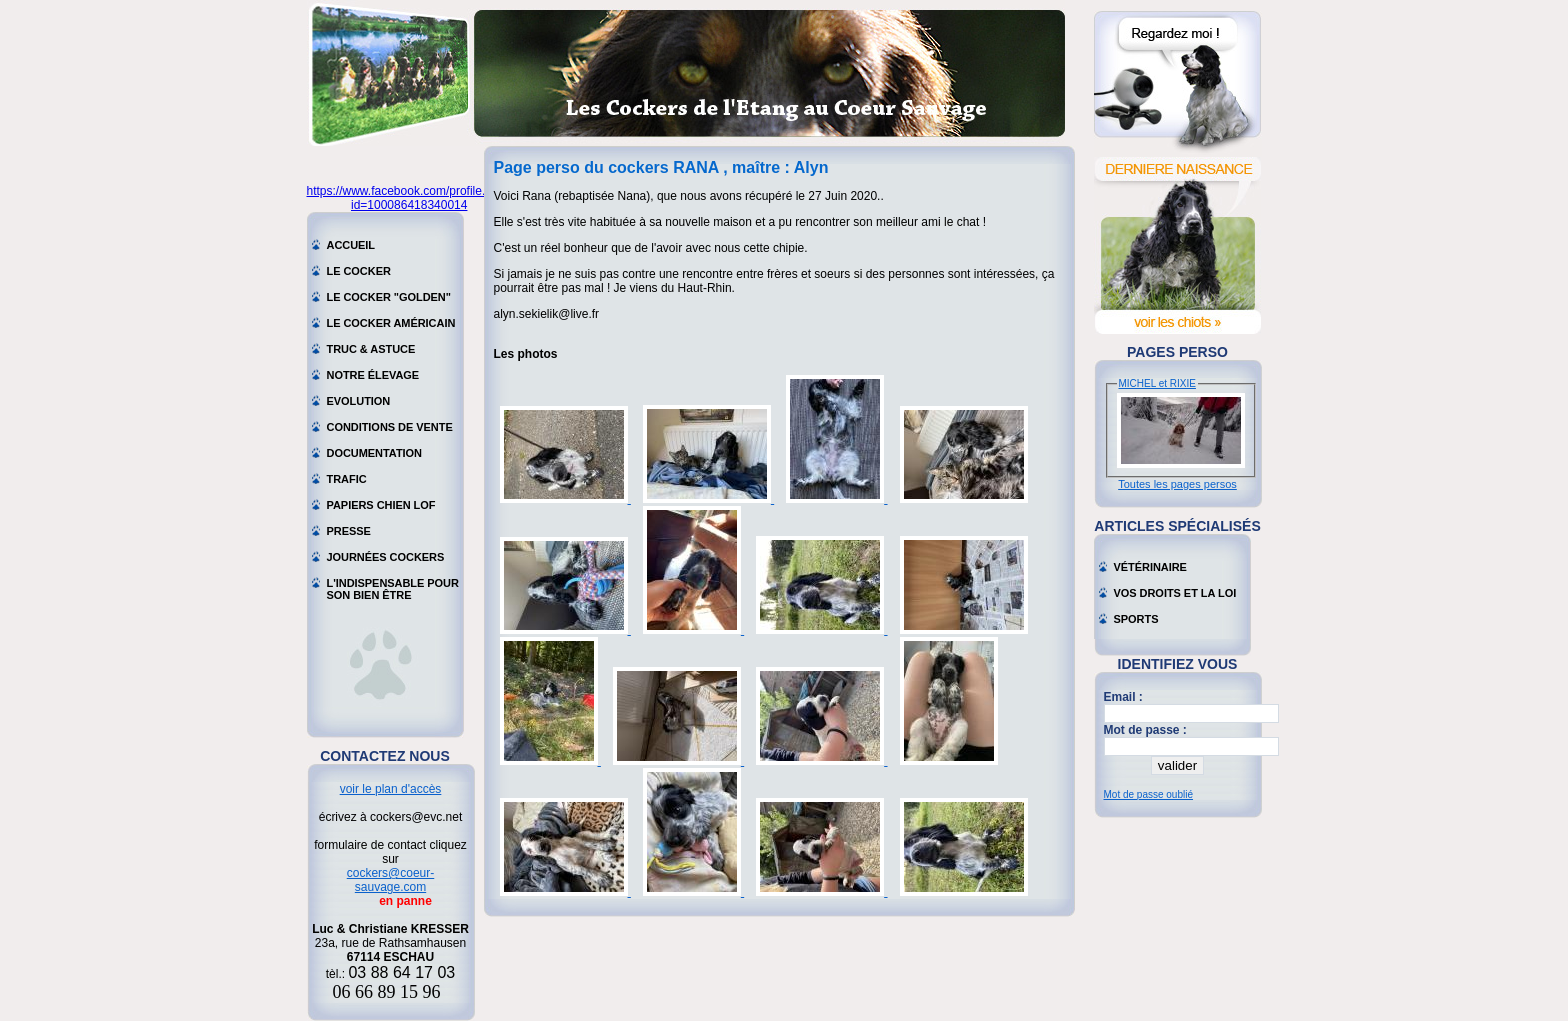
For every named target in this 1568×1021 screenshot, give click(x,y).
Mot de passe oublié (1149, 794)
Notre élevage (373, 375)
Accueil (351, 245)
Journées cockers (386, 557)
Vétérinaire (1150, 567)
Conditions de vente (390, 427)
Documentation (375, 453)
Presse (349, 531)
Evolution (359, 401)
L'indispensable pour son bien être (393, 585)
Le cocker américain (391, 323)
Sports (1136, 619)
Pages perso (1177, 352)
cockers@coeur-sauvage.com (391, 880)
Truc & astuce (371, 349)
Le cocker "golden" (389, 297)
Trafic (347, 479)
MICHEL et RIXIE (1157, 383)
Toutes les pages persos (1177, 484)
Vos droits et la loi (1175, 593)
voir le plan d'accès (391, 789)
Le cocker (359, 271)
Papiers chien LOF (381, 505)
